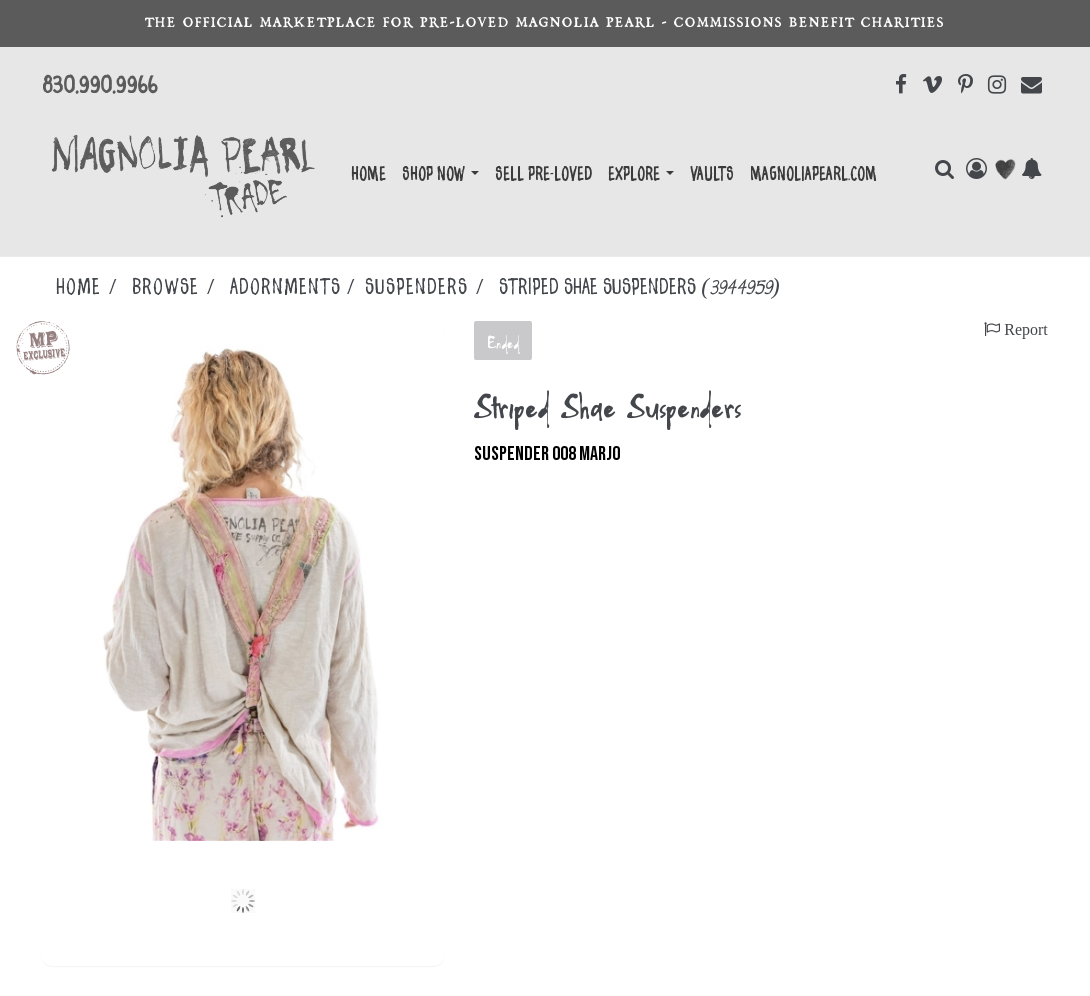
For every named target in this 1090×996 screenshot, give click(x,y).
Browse (165, 287)
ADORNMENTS (285, 287)
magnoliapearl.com (813, 175)
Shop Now (440, 175)
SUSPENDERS (416, 287)
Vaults (712, 175)
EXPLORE (641, 175)
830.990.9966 (99, 86)
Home (368, 175)
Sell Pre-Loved (543, 175)
